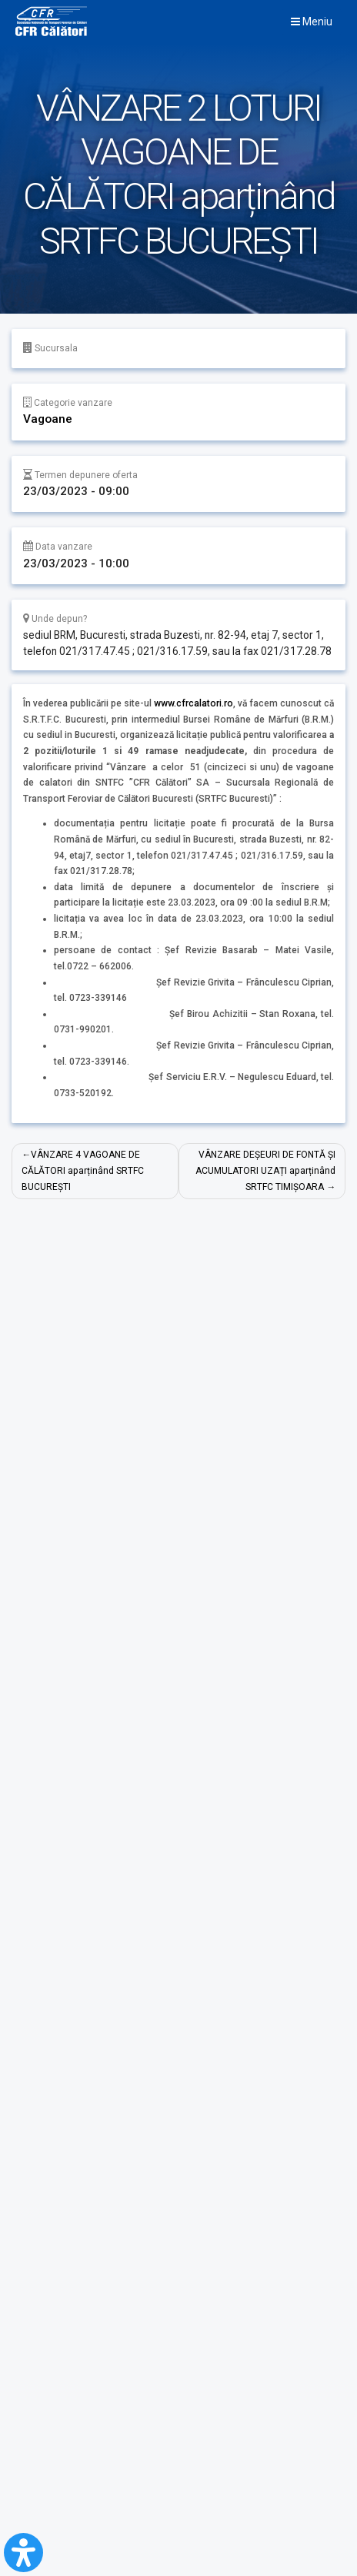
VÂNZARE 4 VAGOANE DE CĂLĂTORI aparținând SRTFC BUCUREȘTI (83, 1170)
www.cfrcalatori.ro (193, 703)
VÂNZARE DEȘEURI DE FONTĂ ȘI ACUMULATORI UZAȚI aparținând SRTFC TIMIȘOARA (265, 1170)
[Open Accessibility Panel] (23, 2552)
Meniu (311, 21)
